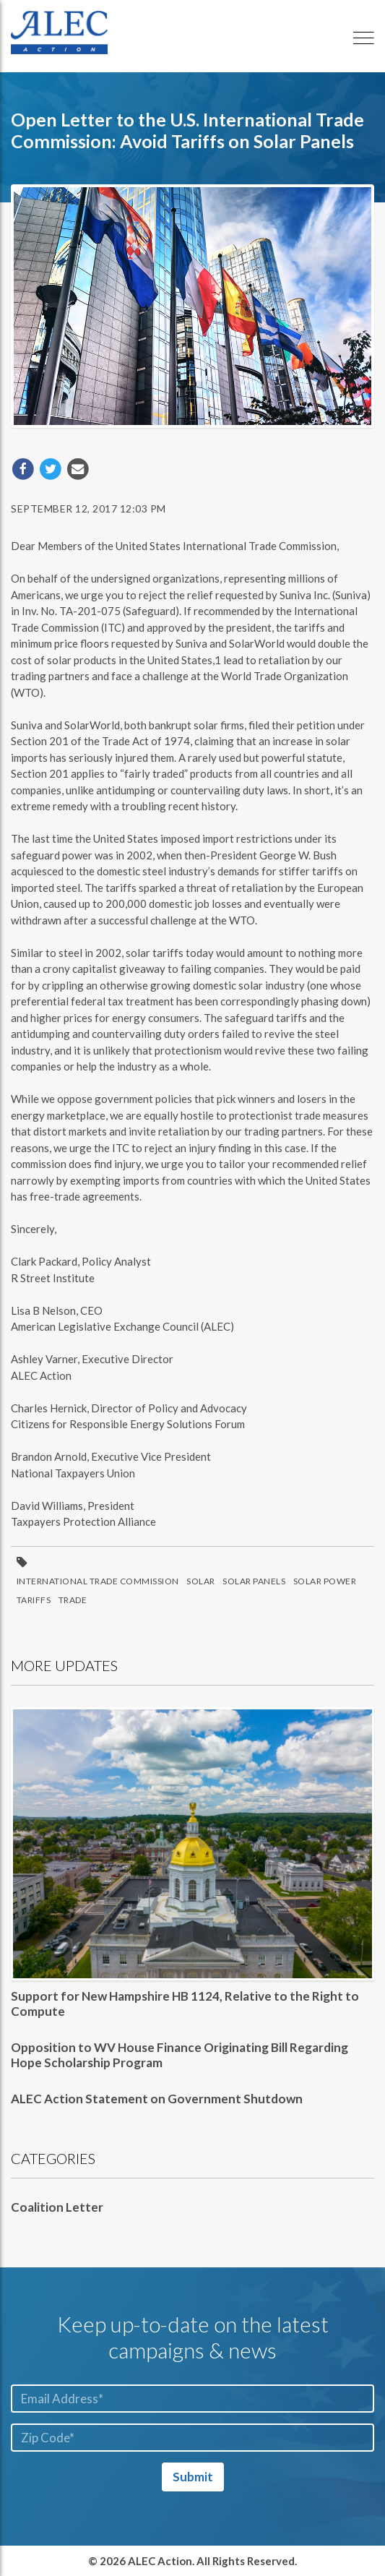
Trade (73, 1599)
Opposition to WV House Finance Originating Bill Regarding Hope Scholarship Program (179, 2054)
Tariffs (34, 1599)
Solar (200, 1581)
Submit (193, 2476)
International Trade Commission (98, 1581)
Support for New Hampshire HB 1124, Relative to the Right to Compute (185, 2003)
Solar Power (325, 1581)
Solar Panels (253, 1581)
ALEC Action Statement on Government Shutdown (157, 2098)
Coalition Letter (57, 2207)
